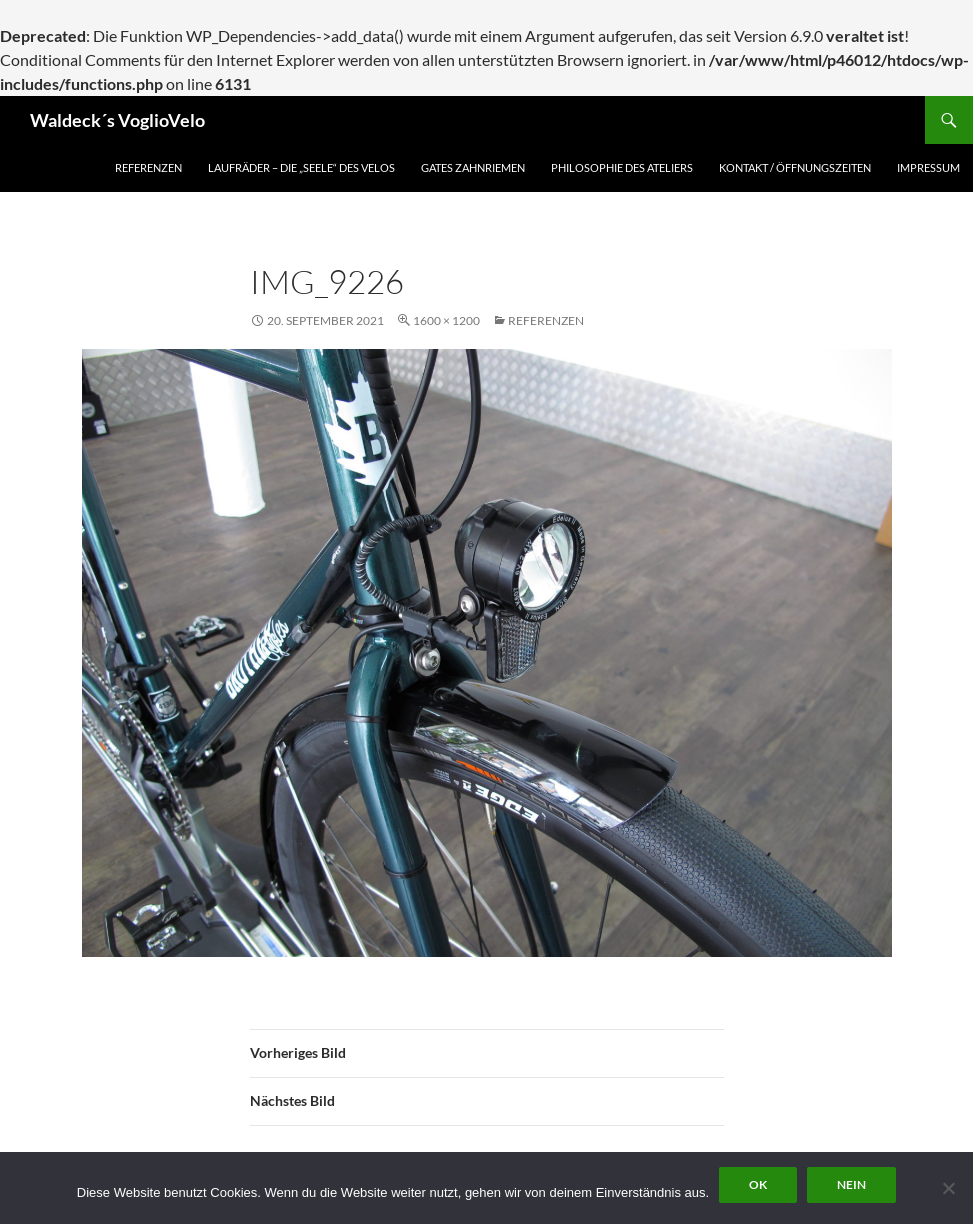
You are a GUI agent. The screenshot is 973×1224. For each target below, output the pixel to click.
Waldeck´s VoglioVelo (117, 120)
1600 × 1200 (446, 320)
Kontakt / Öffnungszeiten (795, 167)
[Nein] (948, 1188)
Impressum (928, 167)
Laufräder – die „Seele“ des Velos (301, 167)
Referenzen (148, 167)
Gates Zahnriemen (473, 167)
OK (758, 1184)
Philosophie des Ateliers (622, 167)
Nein (851, 1184)
